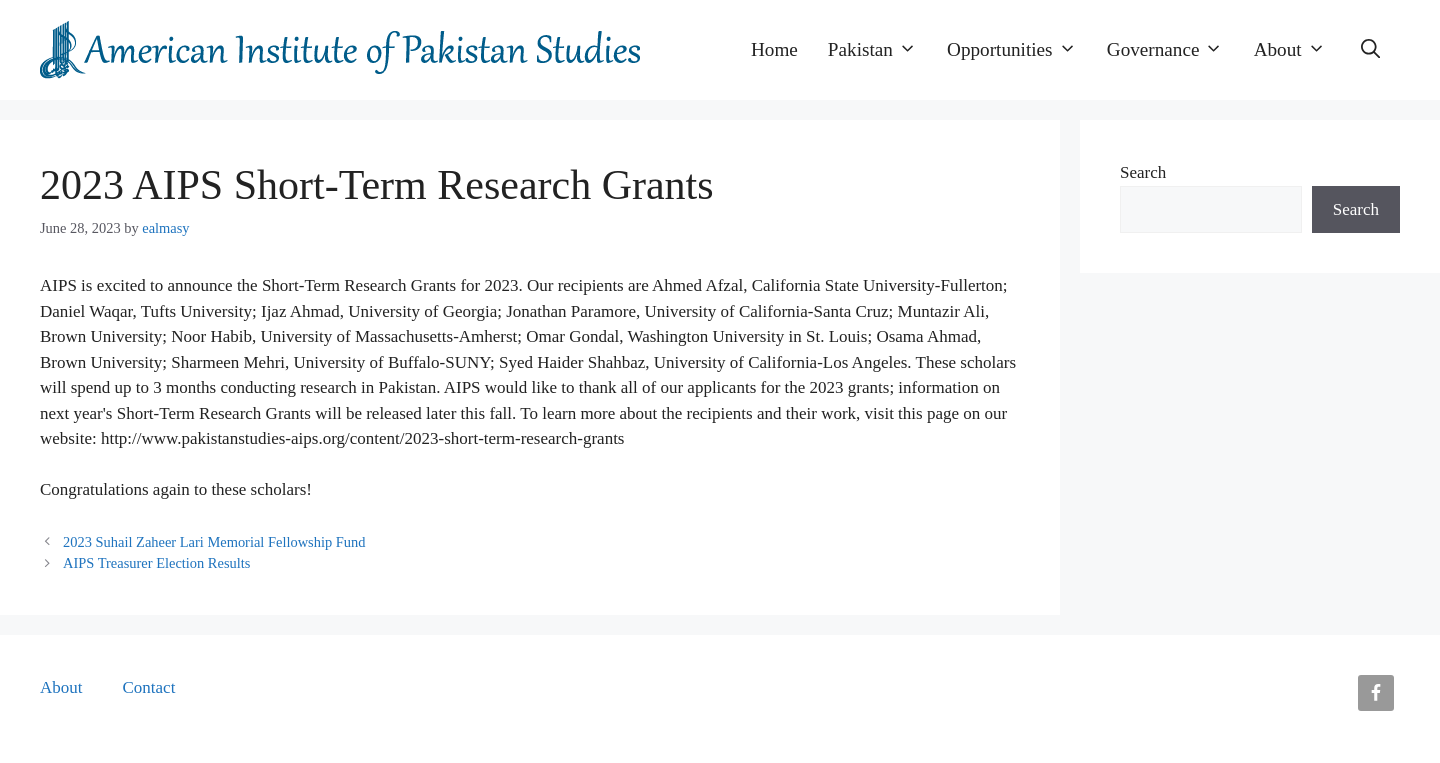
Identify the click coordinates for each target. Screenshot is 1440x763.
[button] (1370, 50)
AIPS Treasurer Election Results (156, 563)
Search (1143, 172)
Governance (1173, 50)
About (1297, 50)
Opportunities (1019, 50)
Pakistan (880, 50)
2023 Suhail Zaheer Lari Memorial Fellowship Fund (214, 542)
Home (774, 49)
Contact (149, 687)
